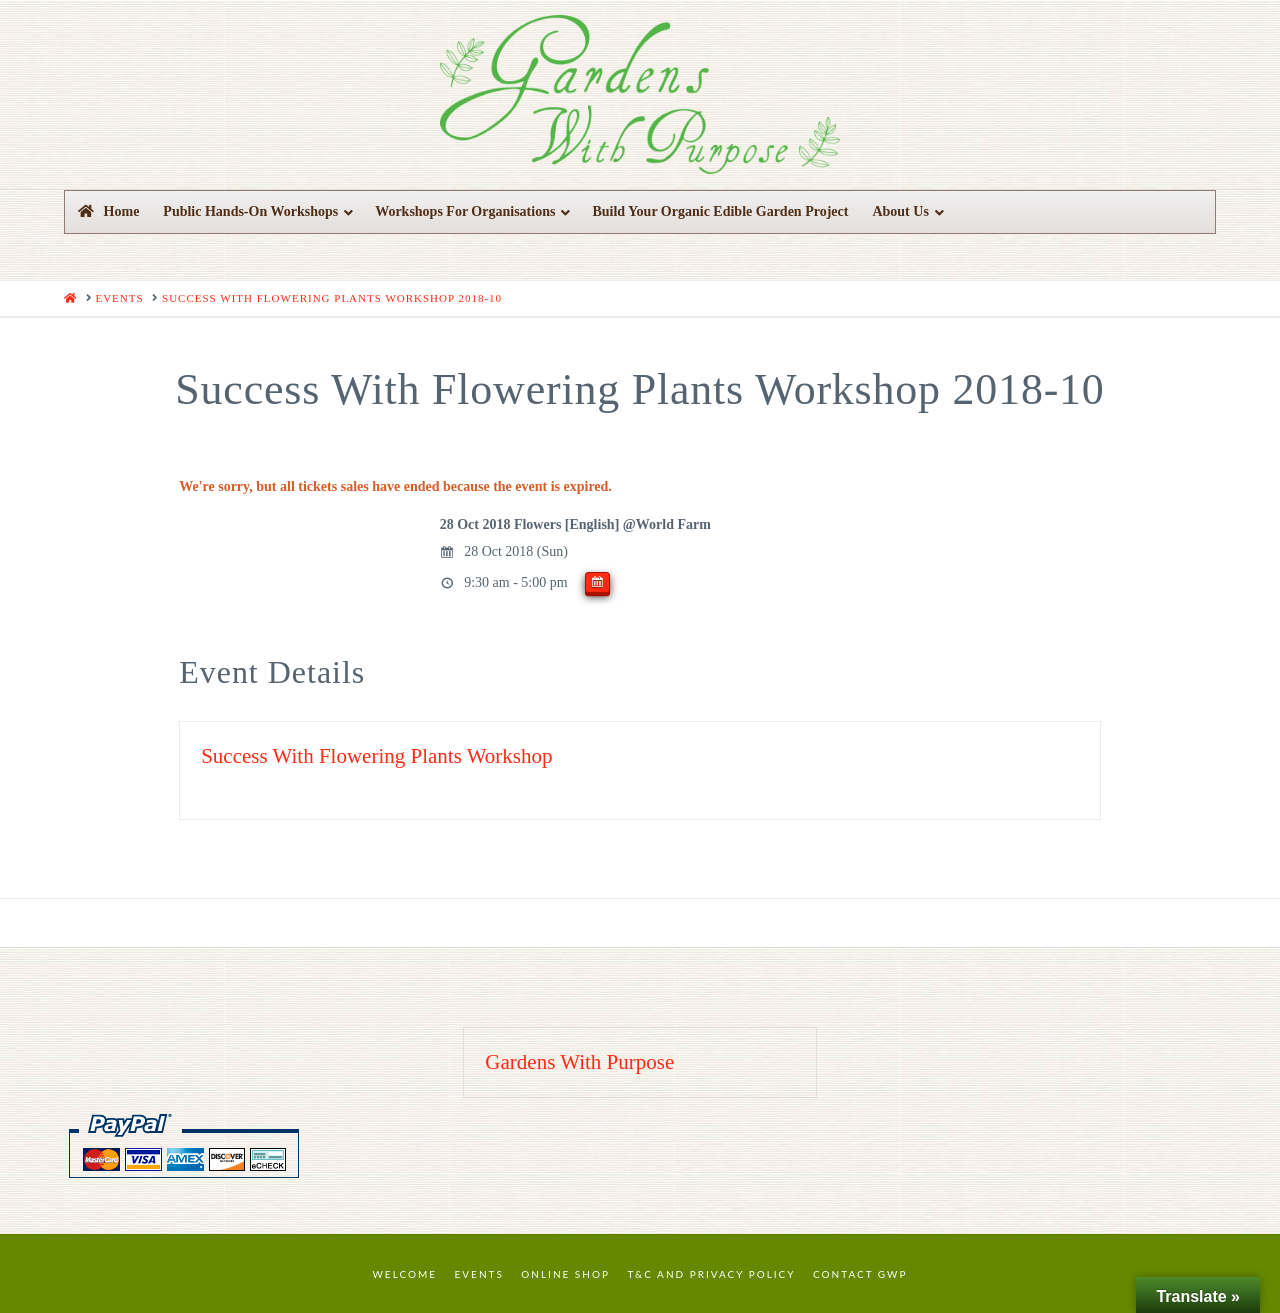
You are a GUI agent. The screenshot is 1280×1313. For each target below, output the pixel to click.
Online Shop (565, 1274)
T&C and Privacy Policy (711, 1274)
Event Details (272, 672)
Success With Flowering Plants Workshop (376, 756)
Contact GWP (860, 1274)
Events (479, 1274)
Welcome (405, 1274)
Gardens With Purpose (579, 1062)
